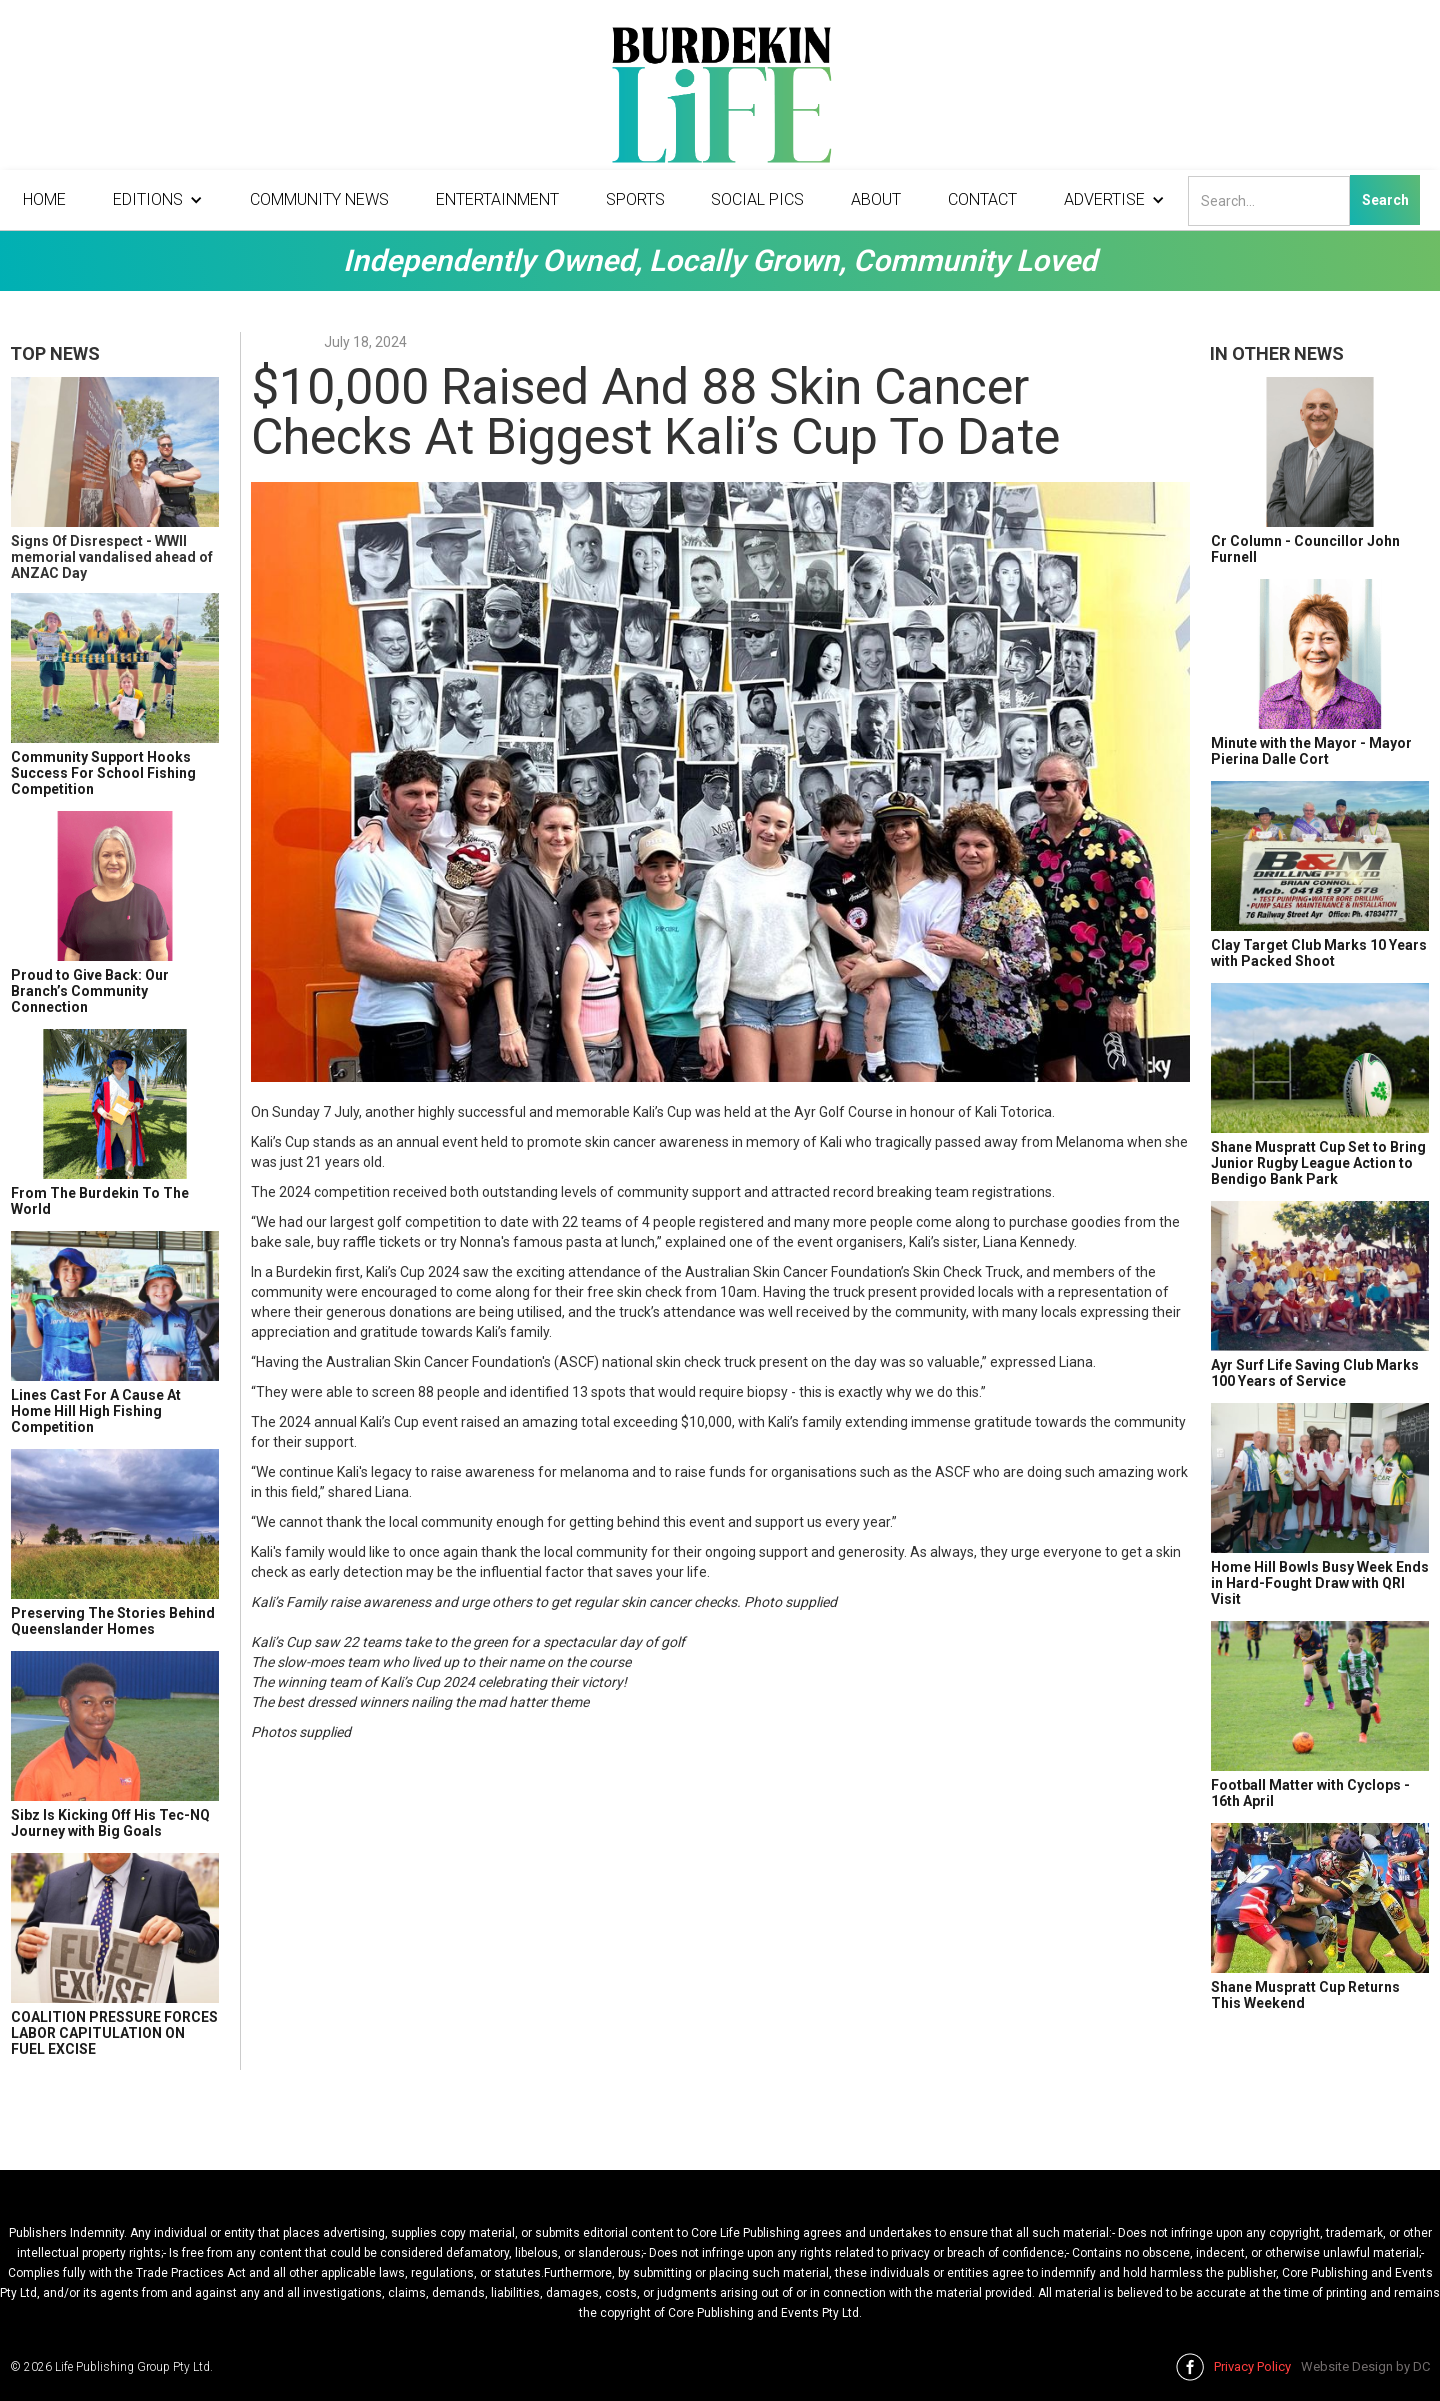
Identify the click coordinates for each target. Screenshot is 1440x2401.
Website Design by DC (1365, 2366)
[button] (158, 200)
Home (44, 199)
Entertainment (497, 199)
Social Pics (757, 199)
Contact (982, 199)
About (876, 199)
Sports (635, 199)
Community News (319, 199)
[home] (720, 100)
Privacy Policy (1252, 2366)
